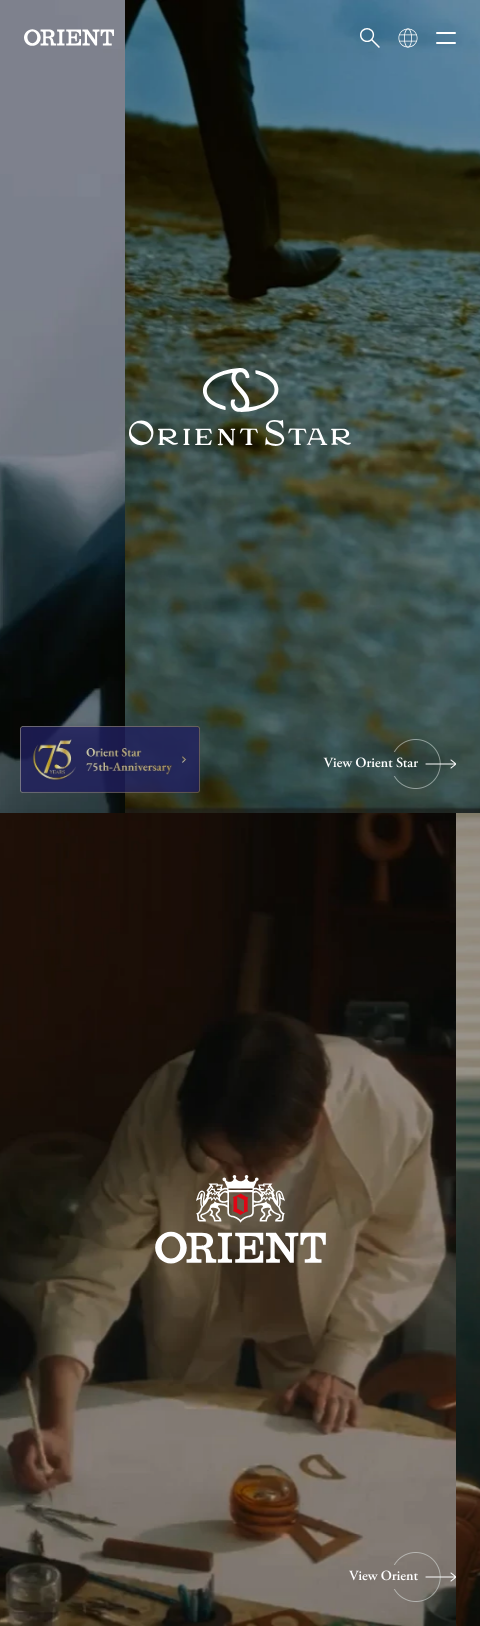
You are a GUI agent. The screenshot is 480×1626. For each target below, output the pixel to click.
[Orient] (69, 37)
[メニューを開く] (446, 38)
